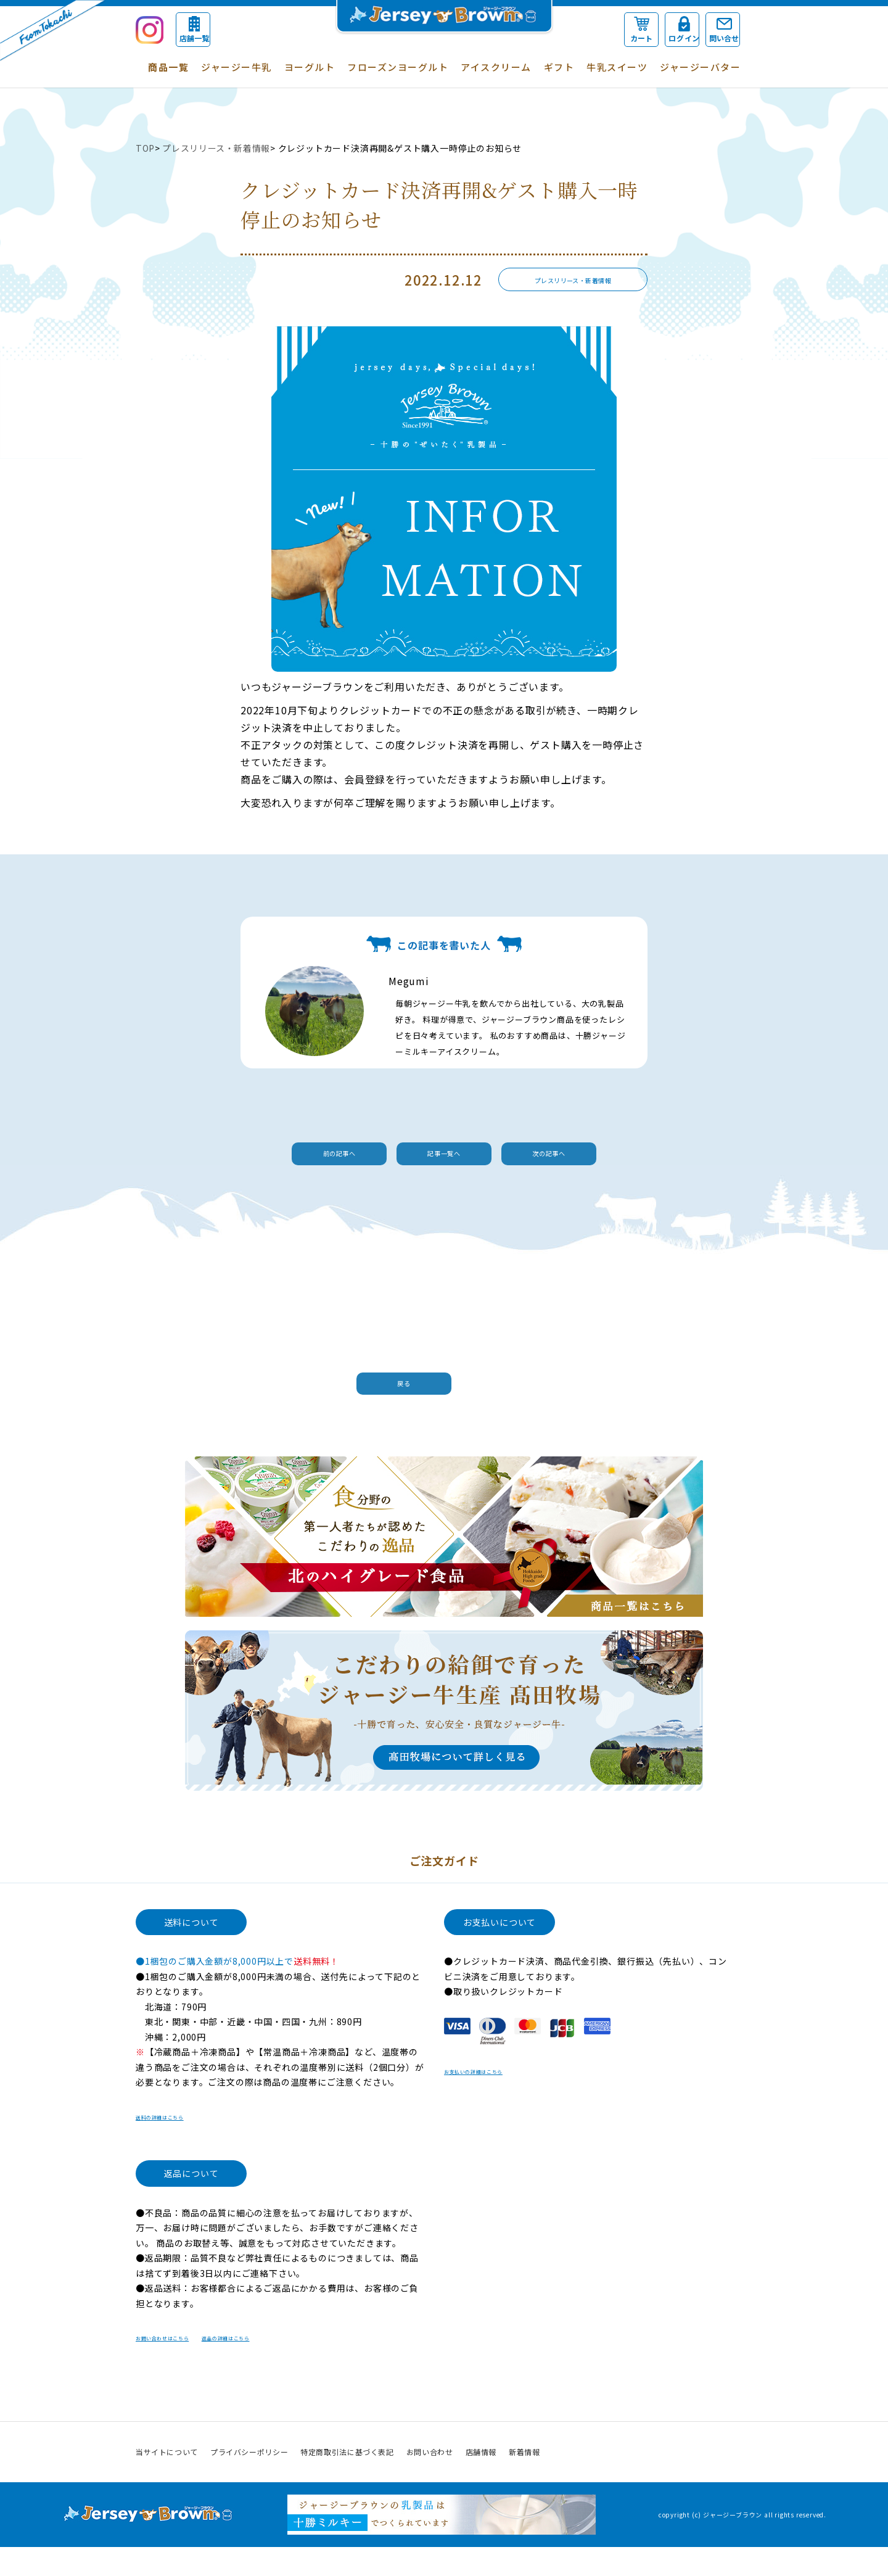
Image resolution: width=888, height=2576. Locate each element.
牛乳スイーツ (617, 66)
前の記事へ (271, 1158)
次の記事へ (617, 1158)
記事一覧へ (444, 1158)
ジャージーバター (700, 66)
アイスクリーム (496, 66)
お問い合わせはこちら (181, 2366)
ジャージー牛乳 (236, 66)
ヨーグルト (309, 66)
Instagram (741, 2481)
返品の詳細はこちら (289, 2366)
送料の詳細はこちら (177, 2145)
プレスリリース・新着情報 (217, 148)
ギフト (559, 66)
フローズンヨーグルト (397, 66)
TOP (145, 148)
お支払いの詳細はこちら (494, 2100)
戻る (438, 1397)
